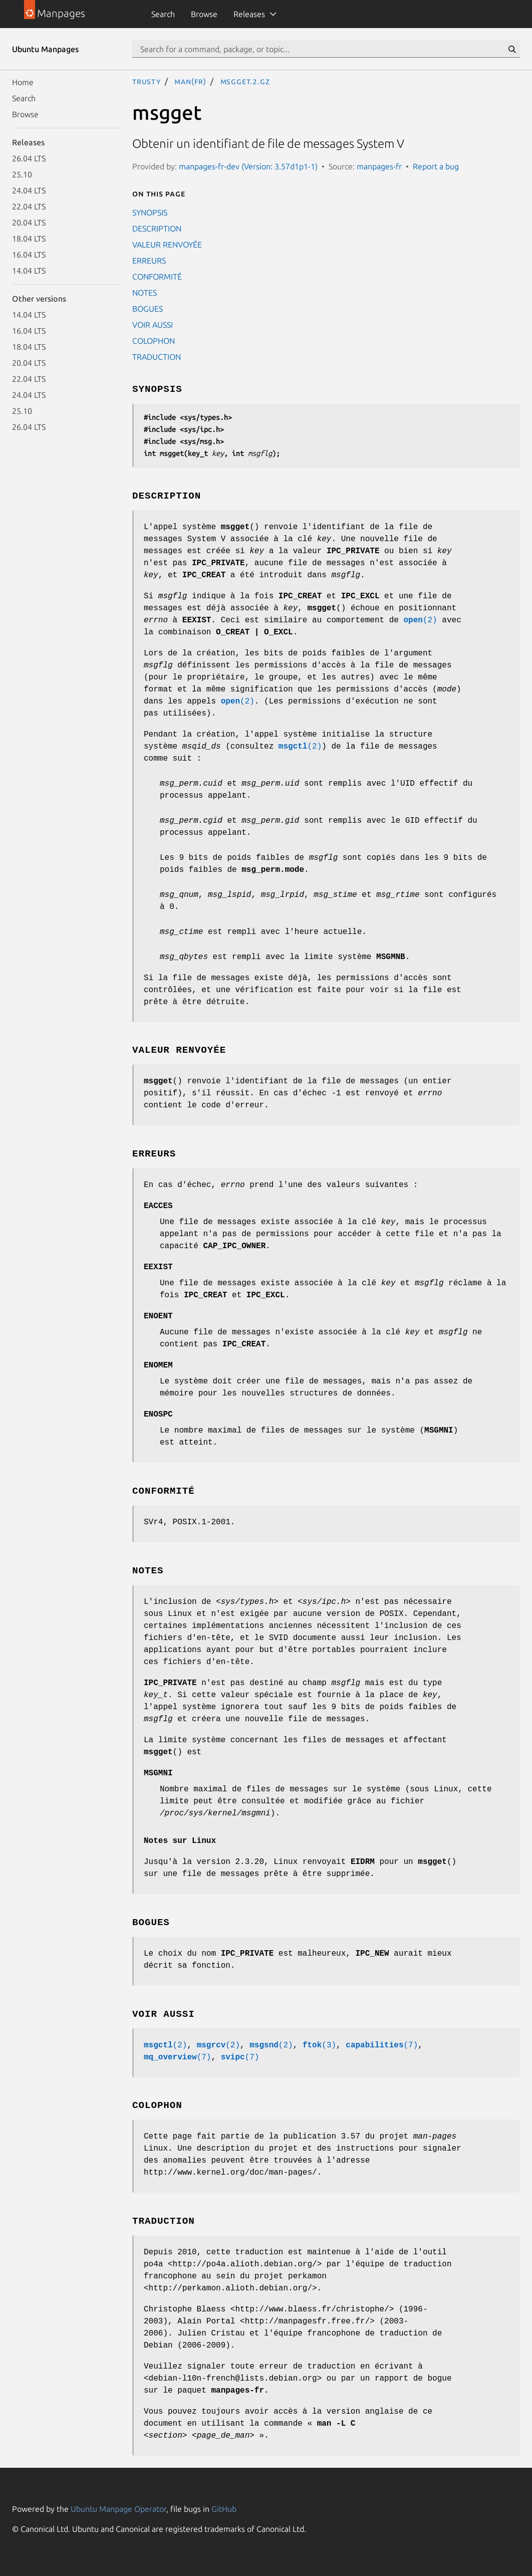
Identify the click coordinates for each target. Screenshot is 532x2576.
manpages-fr (379, 166)
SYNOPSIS (149, 212)
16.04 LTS (29, 254)
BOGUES (147, 308)
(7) (382, 2045)
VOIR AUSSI (152, 324)
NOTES (144, 292)
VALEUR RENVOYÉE (167, 244)
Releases (249, 14)
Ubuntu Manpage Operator (118, 2508)
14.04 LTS (29, 270)
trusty (146, 81)
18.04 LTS (29, 238)
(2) (420, 620)
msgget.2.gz (245, 81)
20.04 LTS (29, 222)
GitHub (223, 2508)
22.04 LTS (29, 206)
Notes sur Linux (180, 1840)
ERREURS (149, 260)
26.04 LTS (29, 158)
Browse (204, 14)
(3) (319, 2045)
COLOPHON (153, 340)
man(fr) (190, 81)
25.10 (22, 174)
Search (163, 14)
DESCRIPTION (156, 228)
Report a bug (436, 166)
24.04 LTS (29, 190)
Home (23, 82)
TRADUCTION (156, 356)
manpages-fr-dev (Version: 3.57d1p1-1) (248, 166)
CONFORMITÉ (157, 276)
